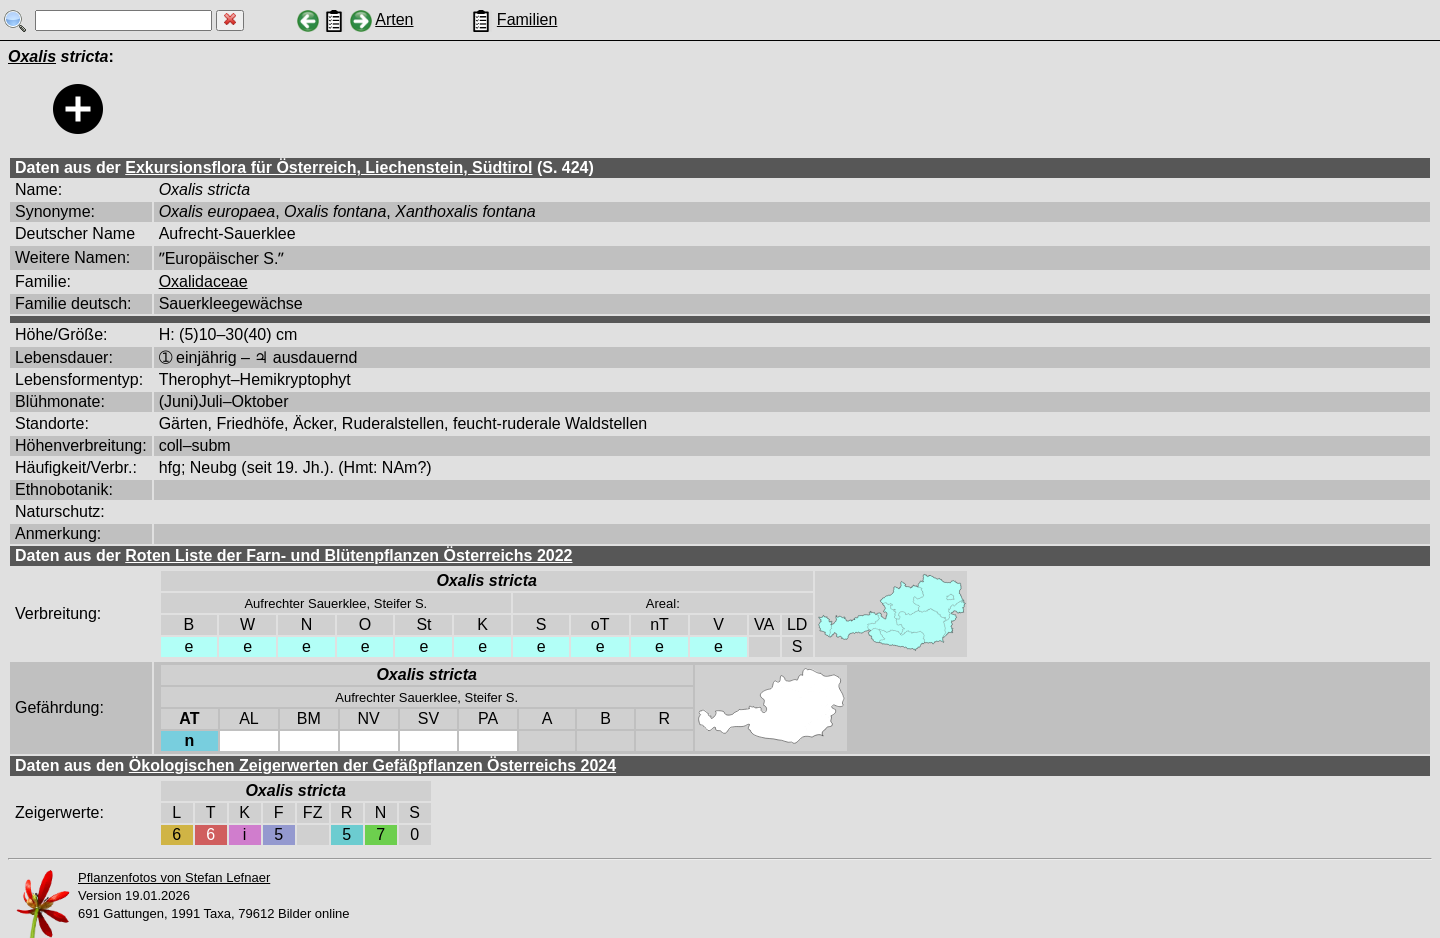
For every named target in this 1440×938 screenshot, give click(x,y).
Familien (527, 19)
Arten (394, 19)
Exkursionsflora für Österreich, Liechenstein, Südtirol (328, 167)
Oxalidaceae (203, 281)
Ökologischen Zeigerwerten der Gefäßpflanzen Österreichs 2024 (372, 765)
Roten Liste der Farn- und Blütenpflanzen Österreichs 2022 (348, 555)
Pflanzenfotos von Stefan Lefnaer (174, 877)
